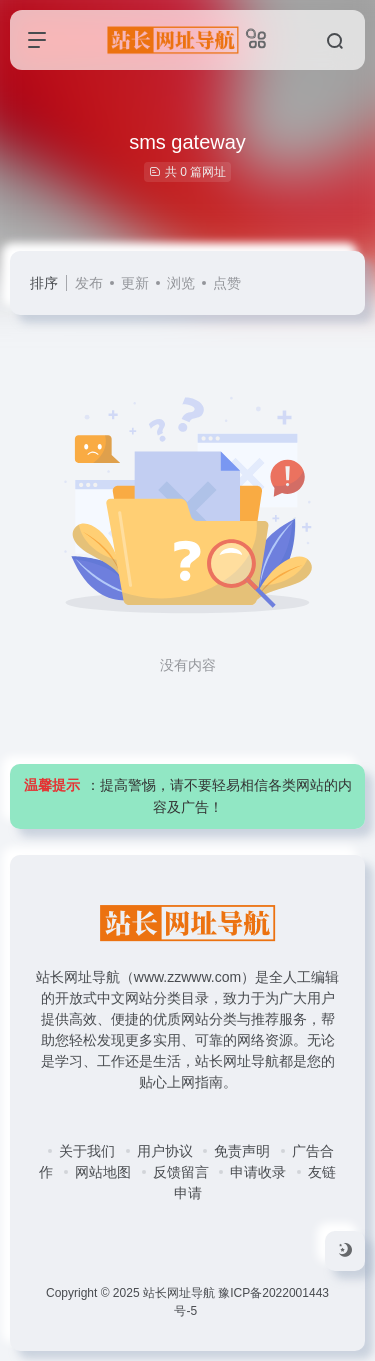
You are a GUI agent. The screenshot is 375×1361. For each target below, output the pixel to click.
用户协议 (165, 1151)
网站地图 (103, 1172)
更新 (135, 283)
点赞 (227, 283)
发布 (89, 283)
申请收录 (258, 1172)
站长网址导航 (179, 1293)
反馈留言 (181, 1172)
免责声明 (242, 1151)
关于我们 (87, 1151)
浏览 (181, 283)
